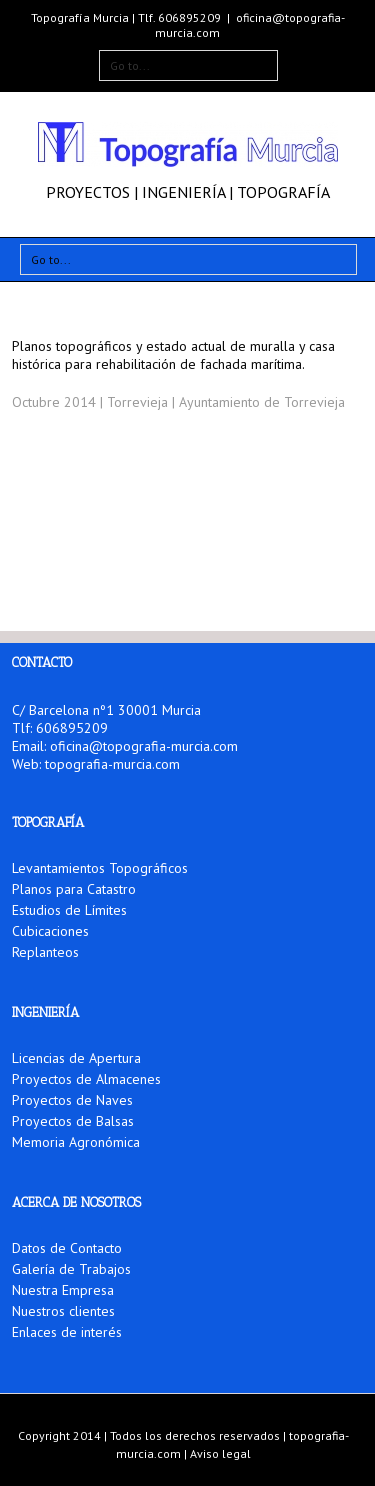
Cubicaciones (50, 931)
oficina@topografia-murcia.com (144, 746)
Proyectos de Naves (72, 1100)
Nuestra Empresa (63, 1290)
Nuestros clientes (63, 1311)
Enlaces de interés (67, 1332)
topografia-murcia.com (112, 764)
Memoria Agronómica (76, 1142)
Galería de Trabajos (71, 1269)
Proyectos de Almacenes (86, 1079)
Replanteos (45, 952)
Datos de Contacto (67, 1249)
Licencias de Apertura (76, 1059)
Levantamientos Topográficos (100, 869)
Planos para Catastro (74, 889)
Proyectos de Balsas (73, 1121)
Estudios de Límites (69, 910)
